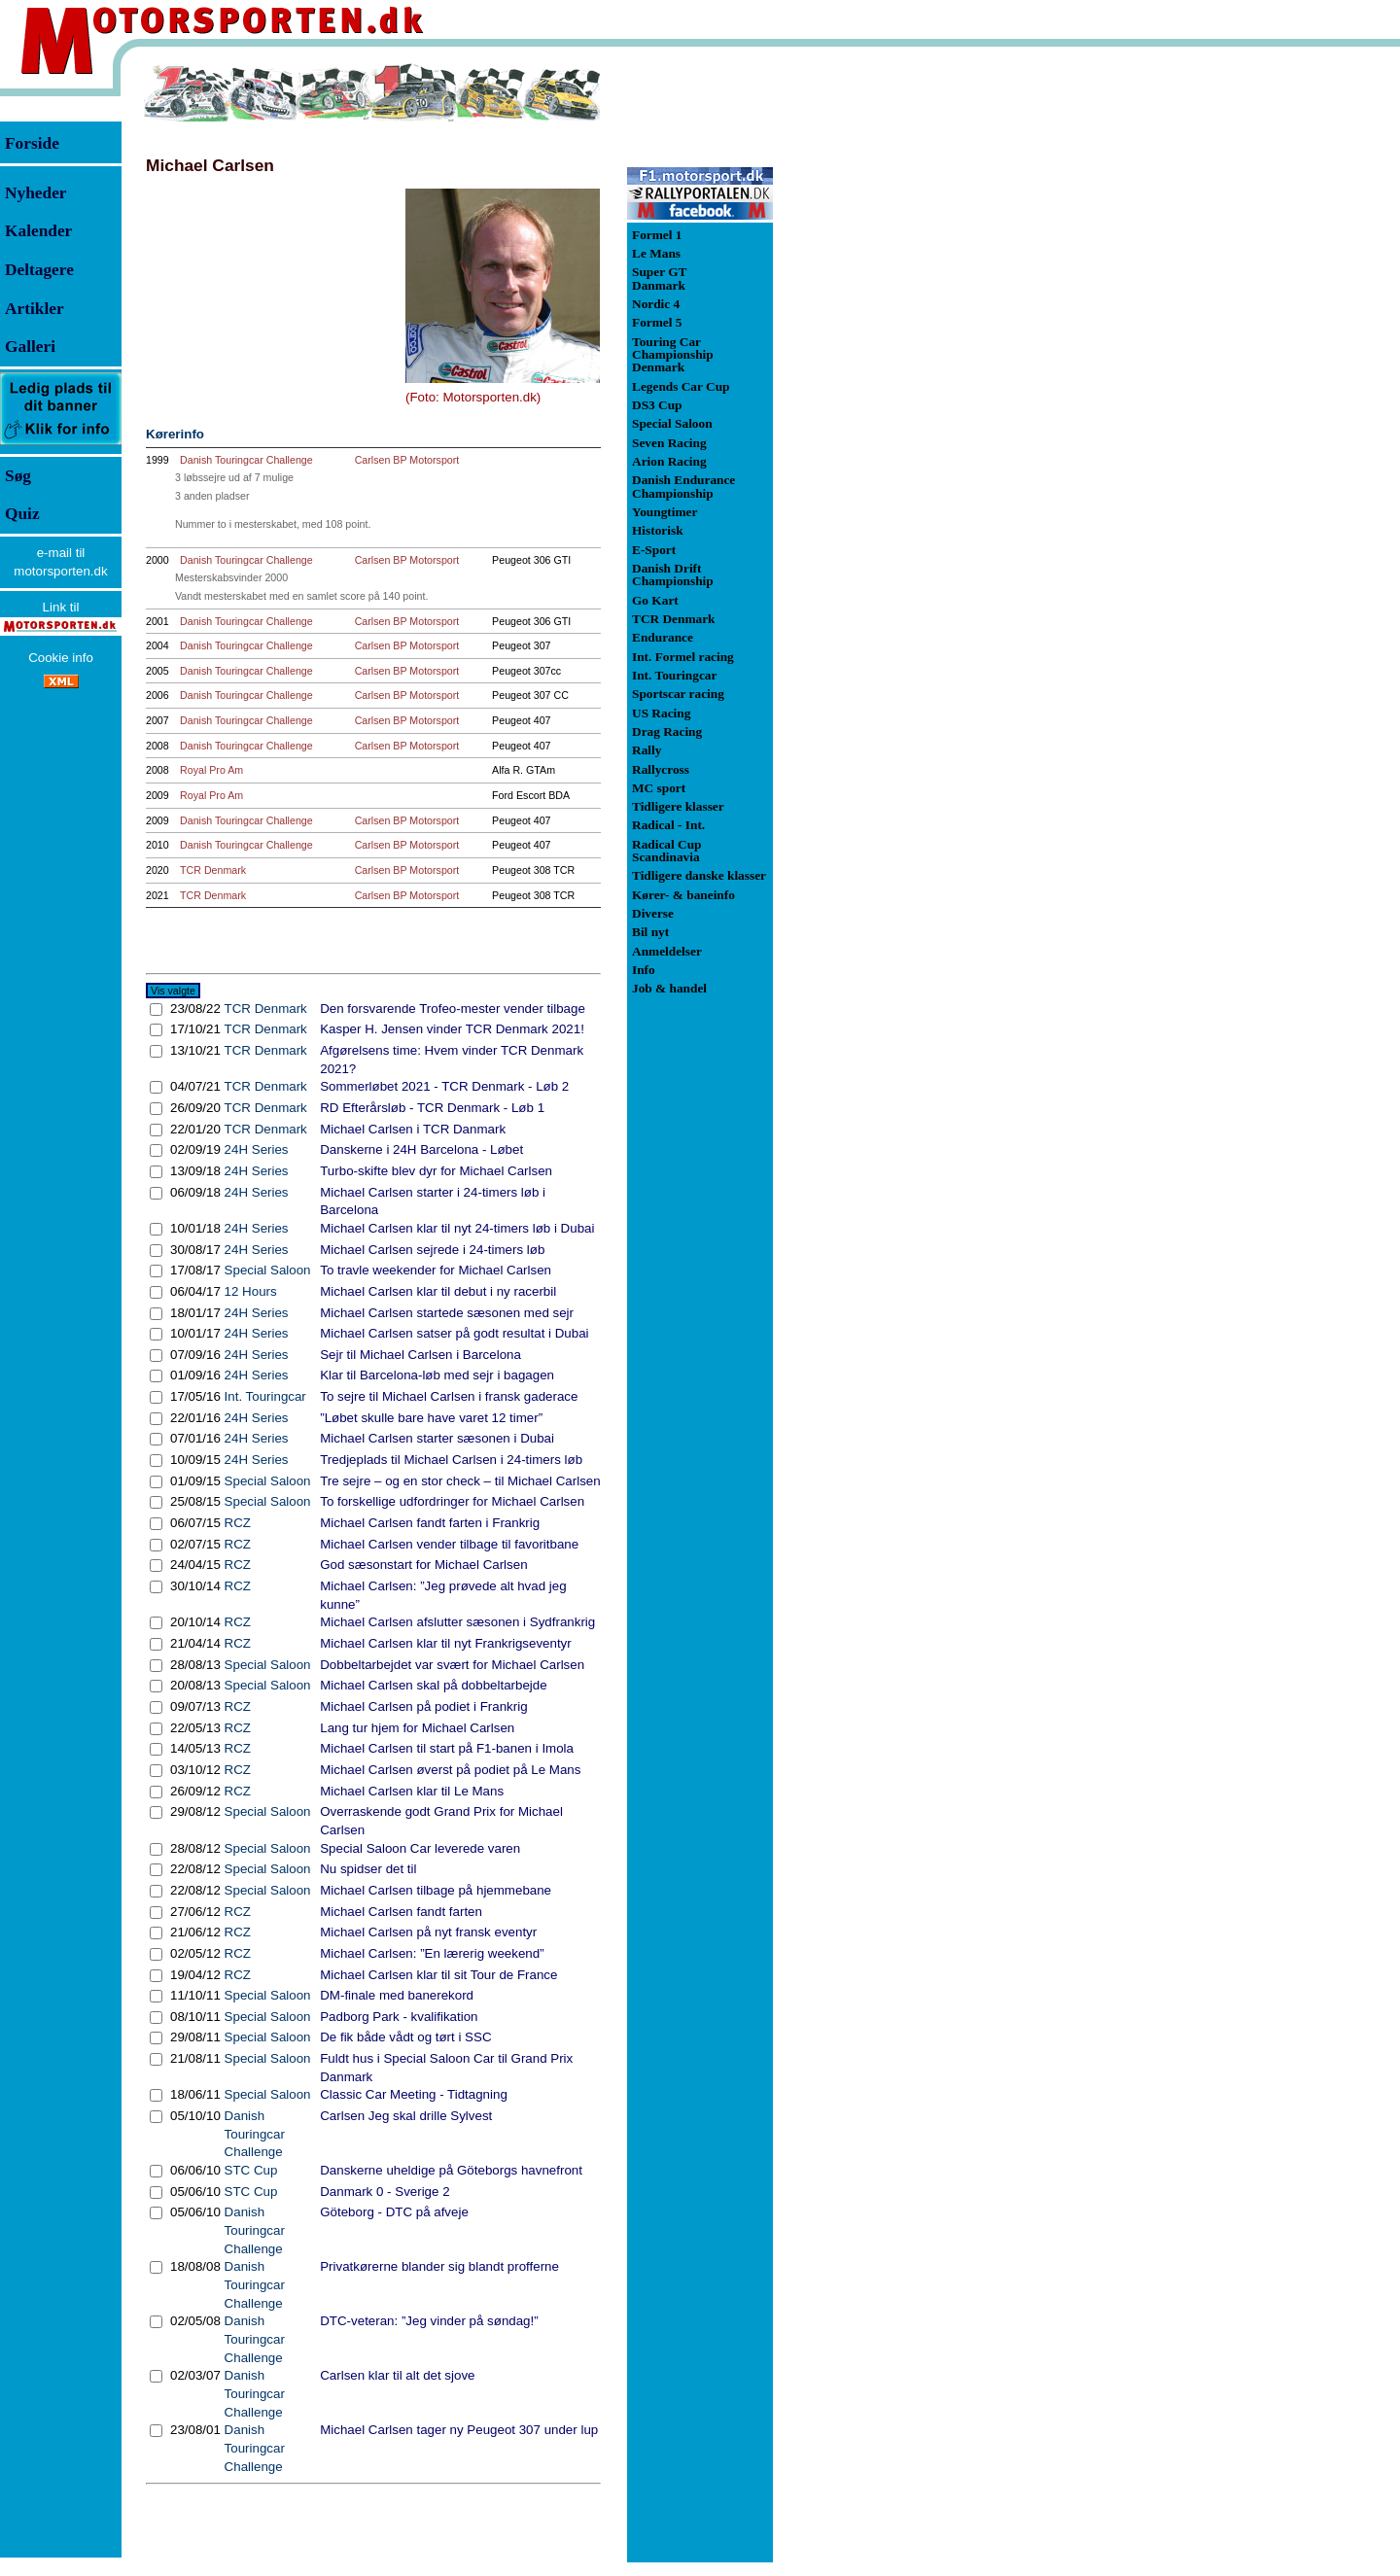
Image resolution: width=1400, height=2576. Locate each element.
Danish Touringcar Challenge (246, 460)
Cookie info (60, 657)
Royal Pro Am (211, 770)
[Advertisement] (875, 353)
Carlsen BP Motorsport (407, 460)
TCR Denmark (213, 870)
